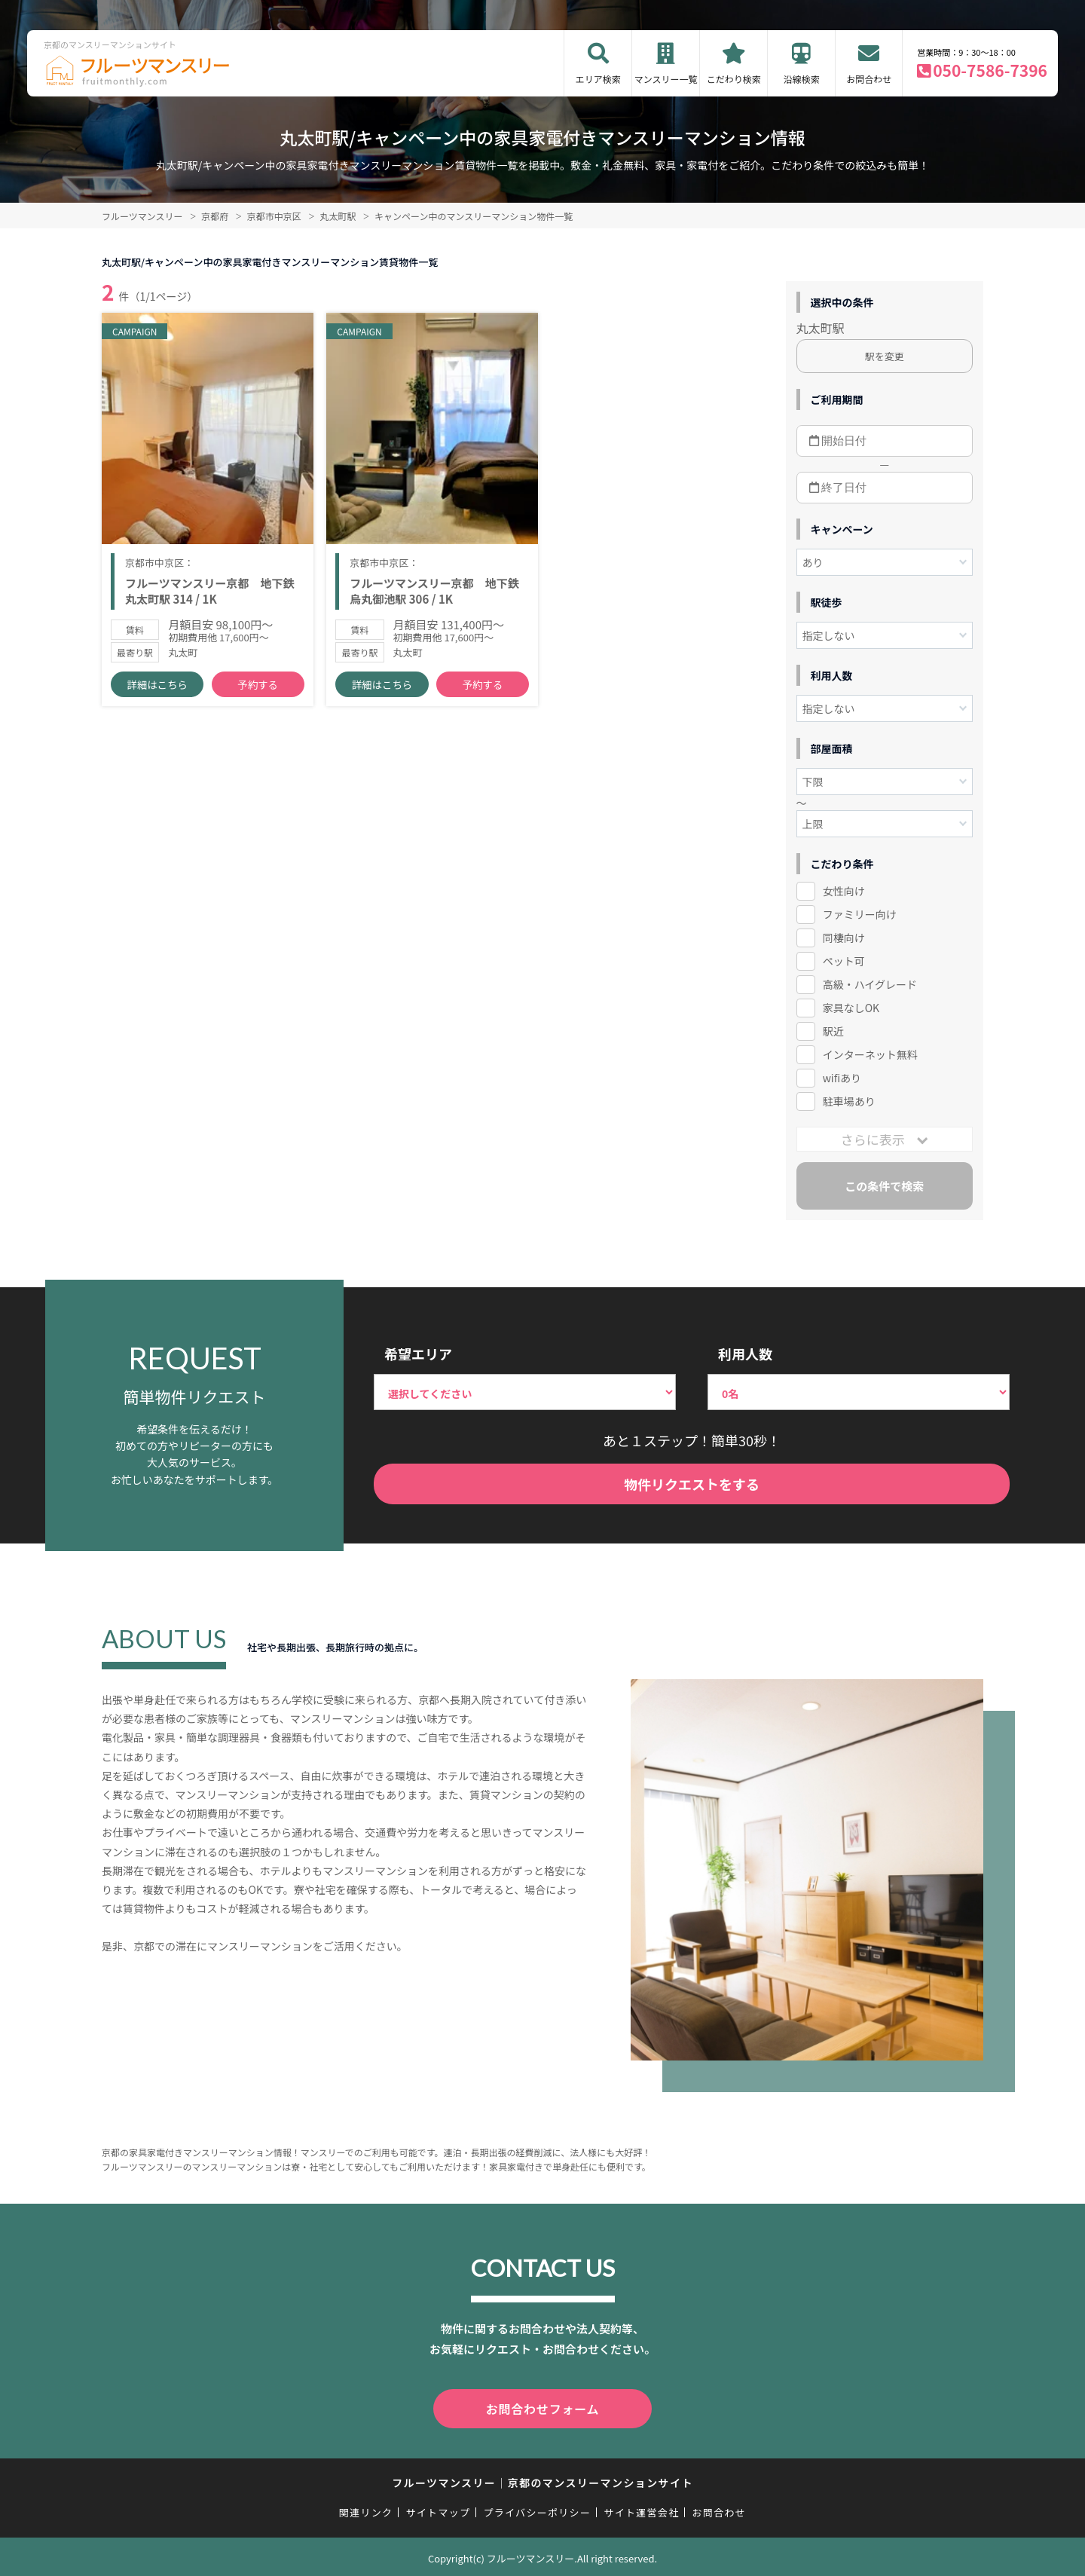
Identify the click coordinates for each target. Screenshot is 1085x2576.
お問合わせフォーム (542, 2407)
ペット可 (844, 960)
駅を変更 (884, 356)
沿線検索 (802, 78)
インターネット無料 (870, 1054)
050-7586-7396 (990, 70)
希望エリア (418, 1353)
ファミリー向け (860, 914)
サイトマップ (438, 2509)
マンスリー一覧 (666, 78)
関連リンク (366, 2509)
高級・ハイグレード (870, 984)
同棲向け (844, 937)
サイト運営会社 (641, 2509)
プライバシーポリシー (537, 2509)
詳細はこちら (157, 694)
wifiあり (842, 1077)
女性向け (844, 890)
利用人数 (745, 1353)
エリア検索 (598, 78)
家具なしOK (851, 1007)
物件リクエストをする (692, 1484)
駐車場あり (849, 1101)
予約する (257, 694)
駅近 (833, 1031)
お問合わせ (868, 78)
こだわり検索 (734, 78)
